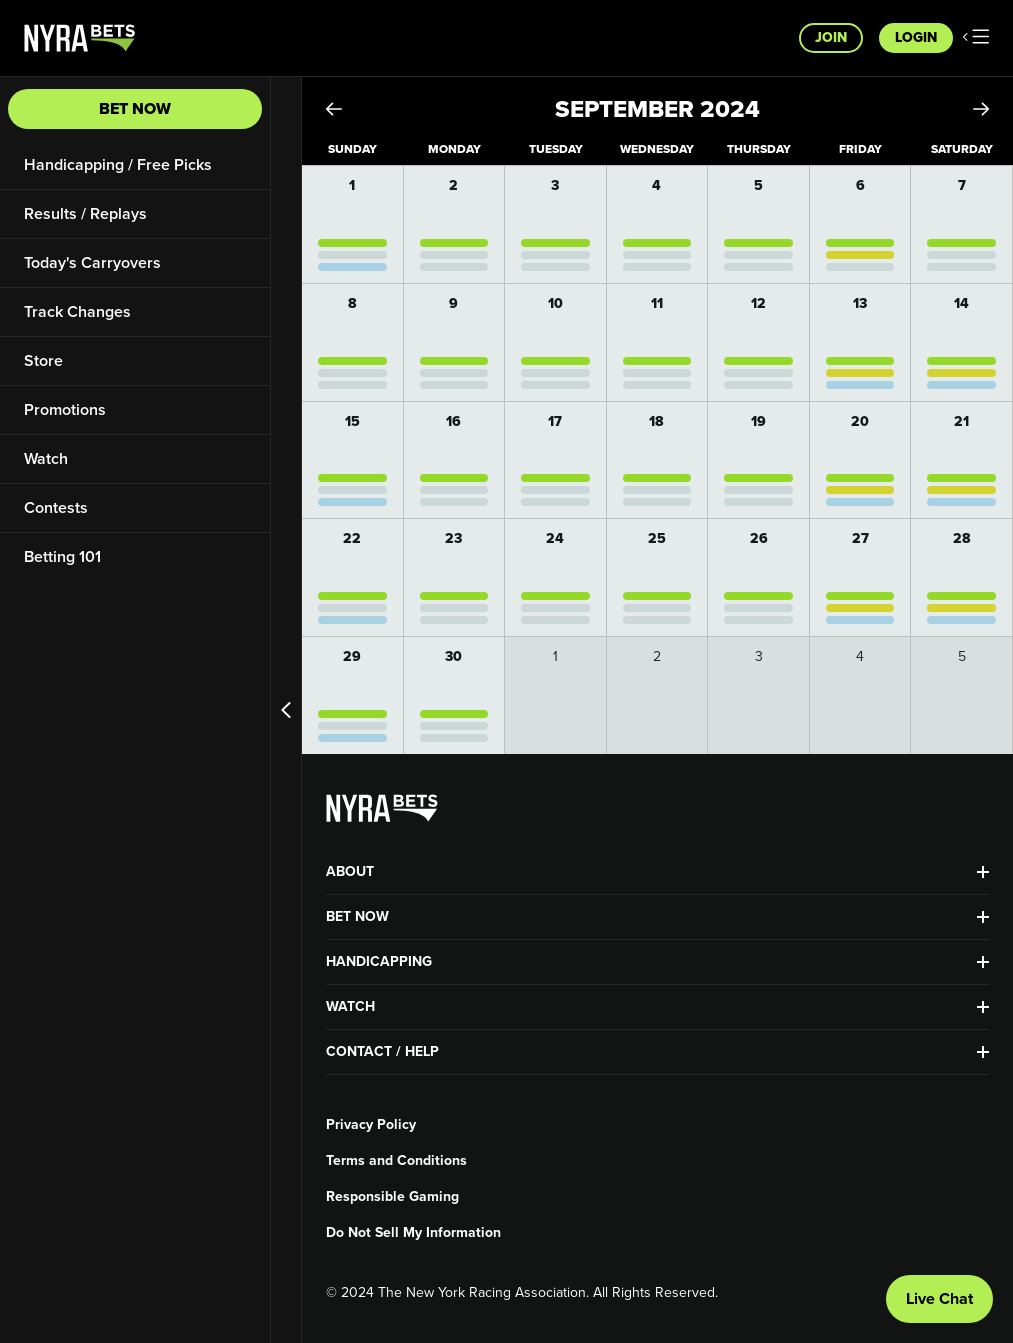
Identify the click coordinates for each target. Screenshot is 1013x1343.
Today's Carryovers (92, 262)
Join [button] (831, 37)
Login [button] (916, 37)
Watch (46, 458)
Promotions (65, 409)
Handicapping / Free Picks (118, 164)
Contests (56, 507)
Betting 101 (62, 556)
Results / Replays (85, 213)
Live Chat (939, 1298)
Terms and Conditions (396, 1161)
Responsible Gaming (392, 1197)
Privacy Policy (371, 1125)
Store (43, 360)
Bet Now (135, 108)
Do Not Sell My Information (413, 1233)
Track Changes (77, 311)
